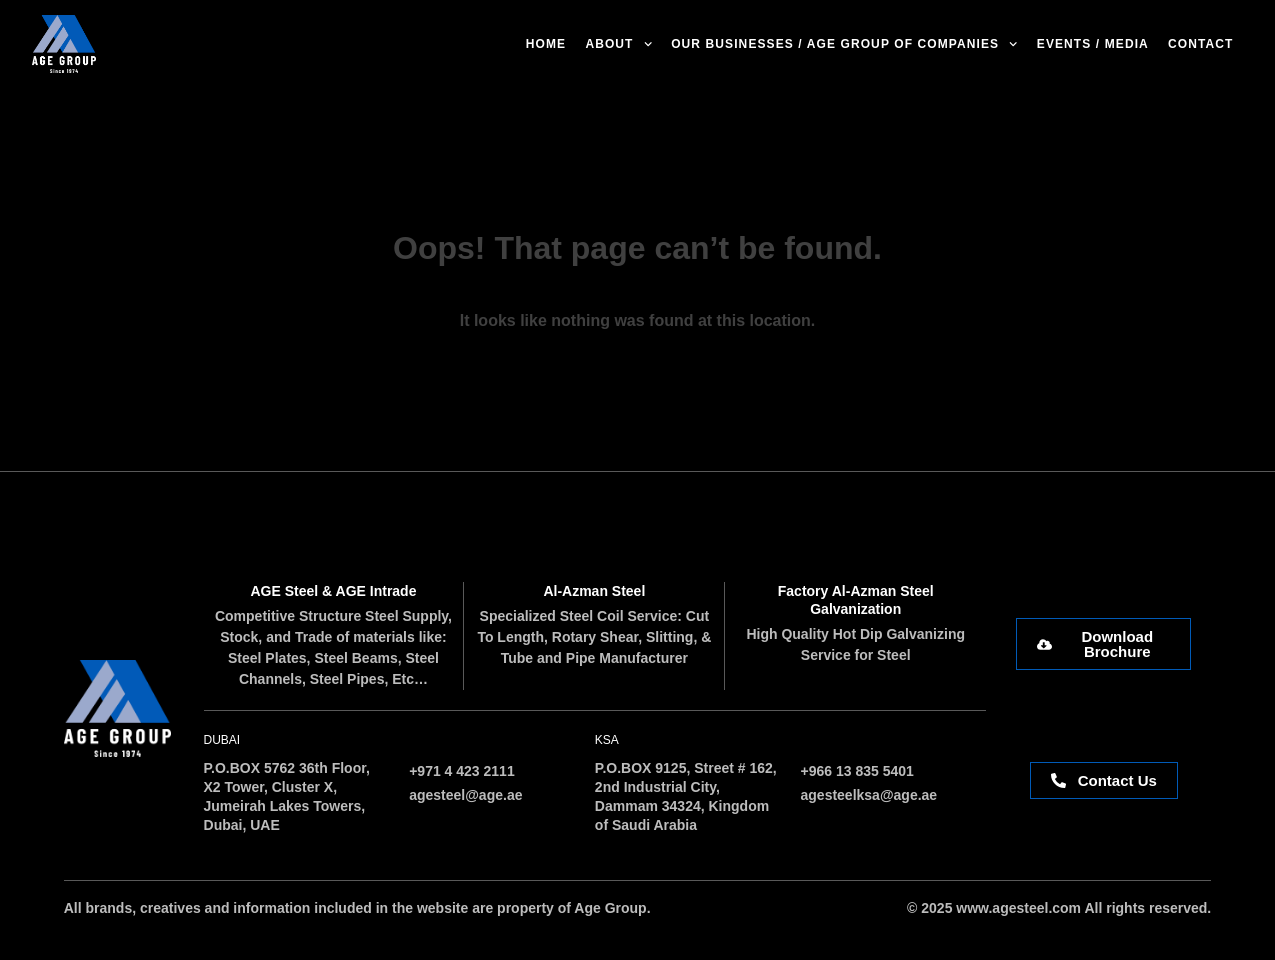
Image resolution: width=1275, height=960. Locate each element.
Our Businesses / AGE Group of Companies (844, 44)
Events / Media (1093, 44)
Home (546, 44)
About (618, 44)
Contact (1200, 44)
